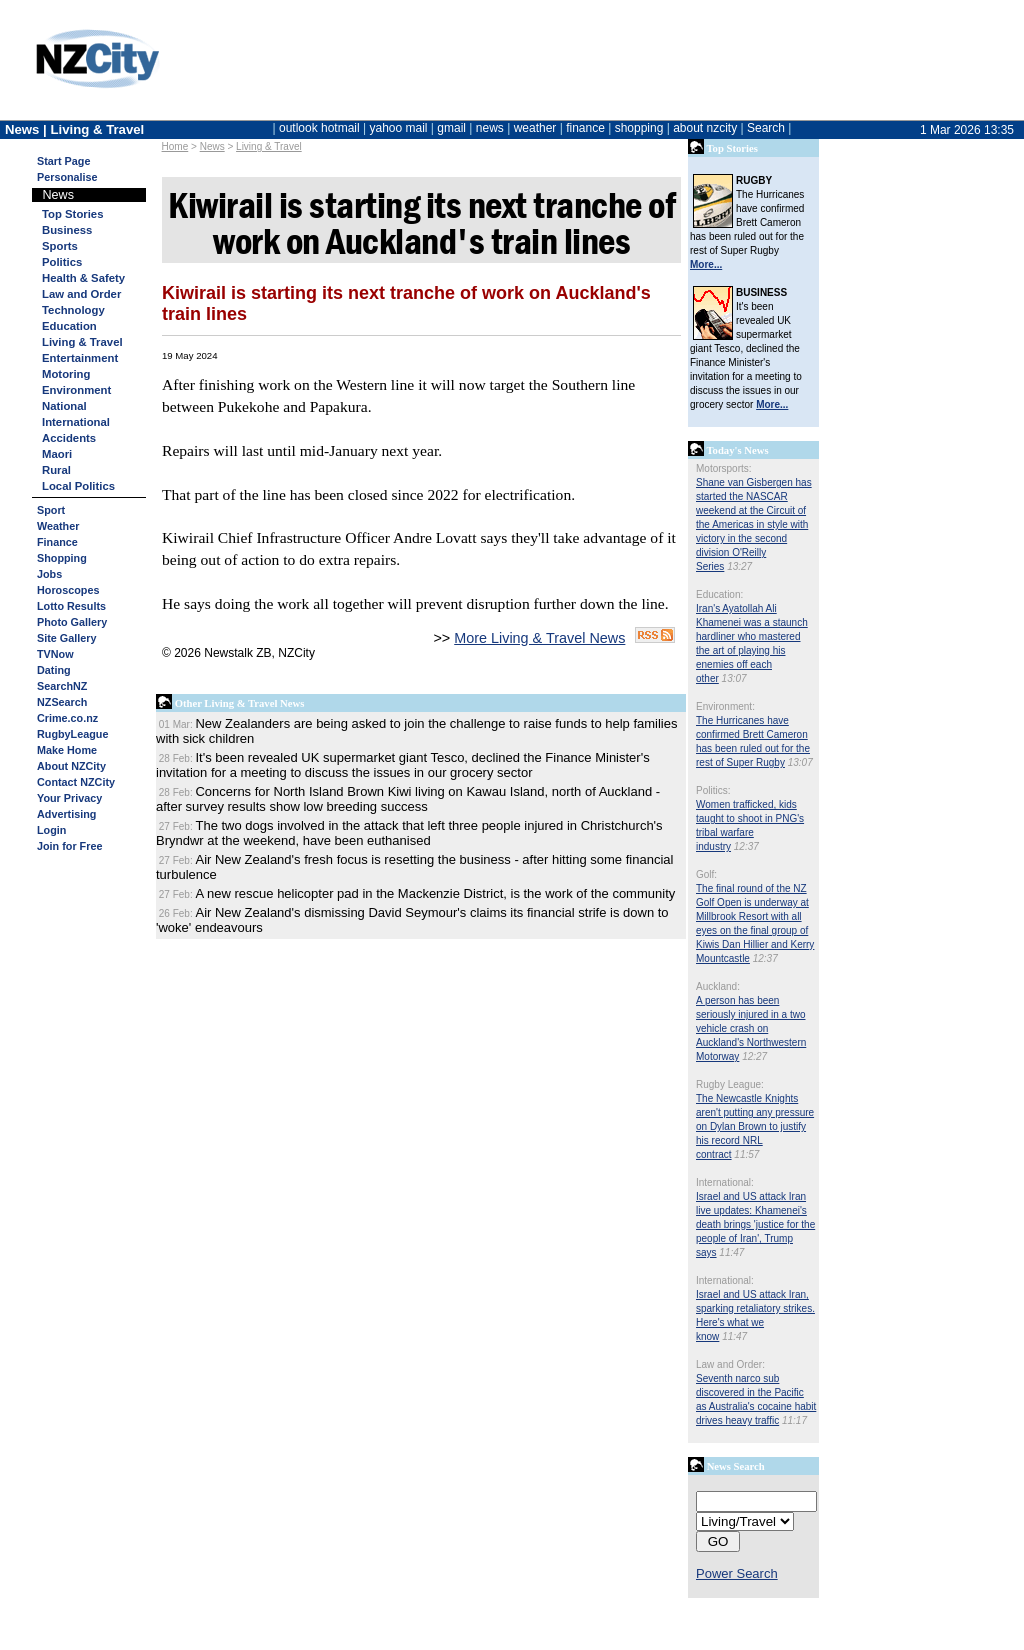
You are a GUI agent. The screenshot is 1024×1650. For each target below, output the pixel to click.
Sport (51, 510)
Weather (58, 526)
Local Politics (78, 486)
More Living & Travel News (539, 638)
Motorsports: (724, 468)
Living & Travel (269, 146)
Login (51, 830)
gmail (451, 128)
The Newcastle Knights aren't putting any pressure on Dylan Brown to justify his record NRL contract (755, 1126)
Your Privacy (69, 798)
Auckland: (718, 986)
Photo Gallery (72, 622)
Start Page (63, 161)
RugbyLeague (72, 734)
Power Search (737, 1573)
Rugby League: (730, 1084)
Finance (57, 542)
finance (585, 128)
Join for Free (69, 846)
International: (725, 1182)
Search (766, 128)
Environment (76, 390)
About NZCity (71, 766)
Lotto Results (71, 606)
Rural (56, 470)
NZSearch (62, 702)
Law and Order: (730, 1364)
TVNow (55, 654)
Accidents (69, 438)
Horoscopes (68, 590)
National (64, 406)
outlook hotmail (319, 128)
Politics (62, 262)
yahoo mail (399, 128)
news (490, 128)
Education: (719, 594)
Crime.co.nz (67, 718)
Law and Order (81, 294)
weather (535, 128)
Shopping (62, 558)
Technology (73, 310)
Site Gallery (66, 638)
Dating (54, 670)
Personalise (67, 177)
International (76, 422)
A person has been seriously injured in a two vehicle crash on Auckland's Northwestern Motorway (751, 1028)
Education (69, 326)
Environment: (725, 706)
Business (67, 230)
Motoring (66, 374)
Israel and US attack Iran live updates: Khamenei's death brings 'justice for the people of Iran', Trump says (755, 1224)
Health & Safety (83, 278)
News (212, 146)
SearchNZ (62, 686)
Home (175, 146)
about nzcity (705, 128)
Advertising (66, 814)
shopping (639, 128)
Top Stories (72, 214)
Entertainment (80, 358)
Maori (57, 454)
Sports (60, 246)
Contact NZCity (76, 782)
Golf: (706, 874)
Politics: (713, 790)
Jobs (49, 574)
